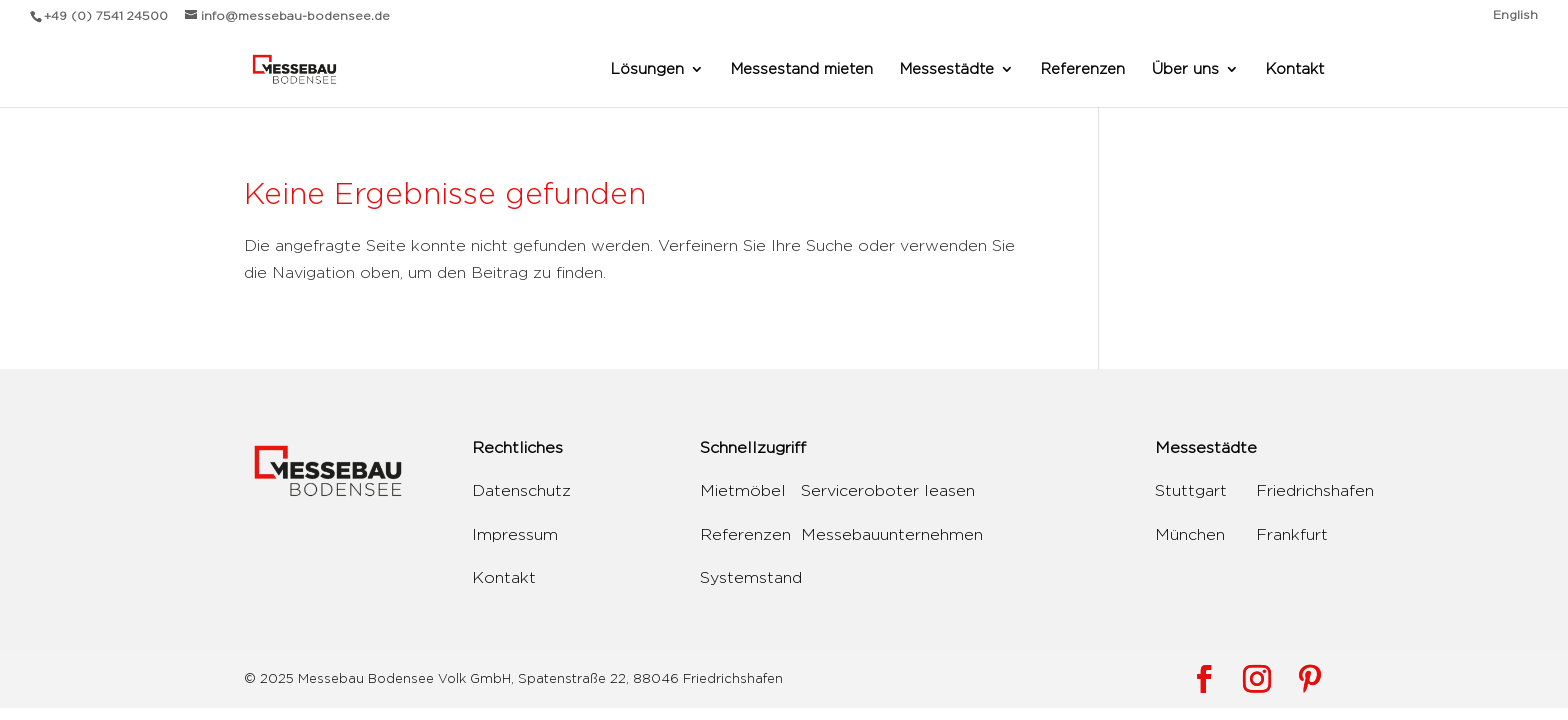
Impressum (515, 534)
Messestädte (947, 69)
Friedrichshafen (1315, 490)
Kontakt (1295, 69)
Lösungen (647, 69)
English (1515, 15)
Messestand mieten (802, 69)
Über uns (1185, 69)
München (1190, 534)
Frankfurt (1292, 534)
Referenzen (1083, 69)
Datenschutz (521, 490)
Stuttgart (1191, 490)
